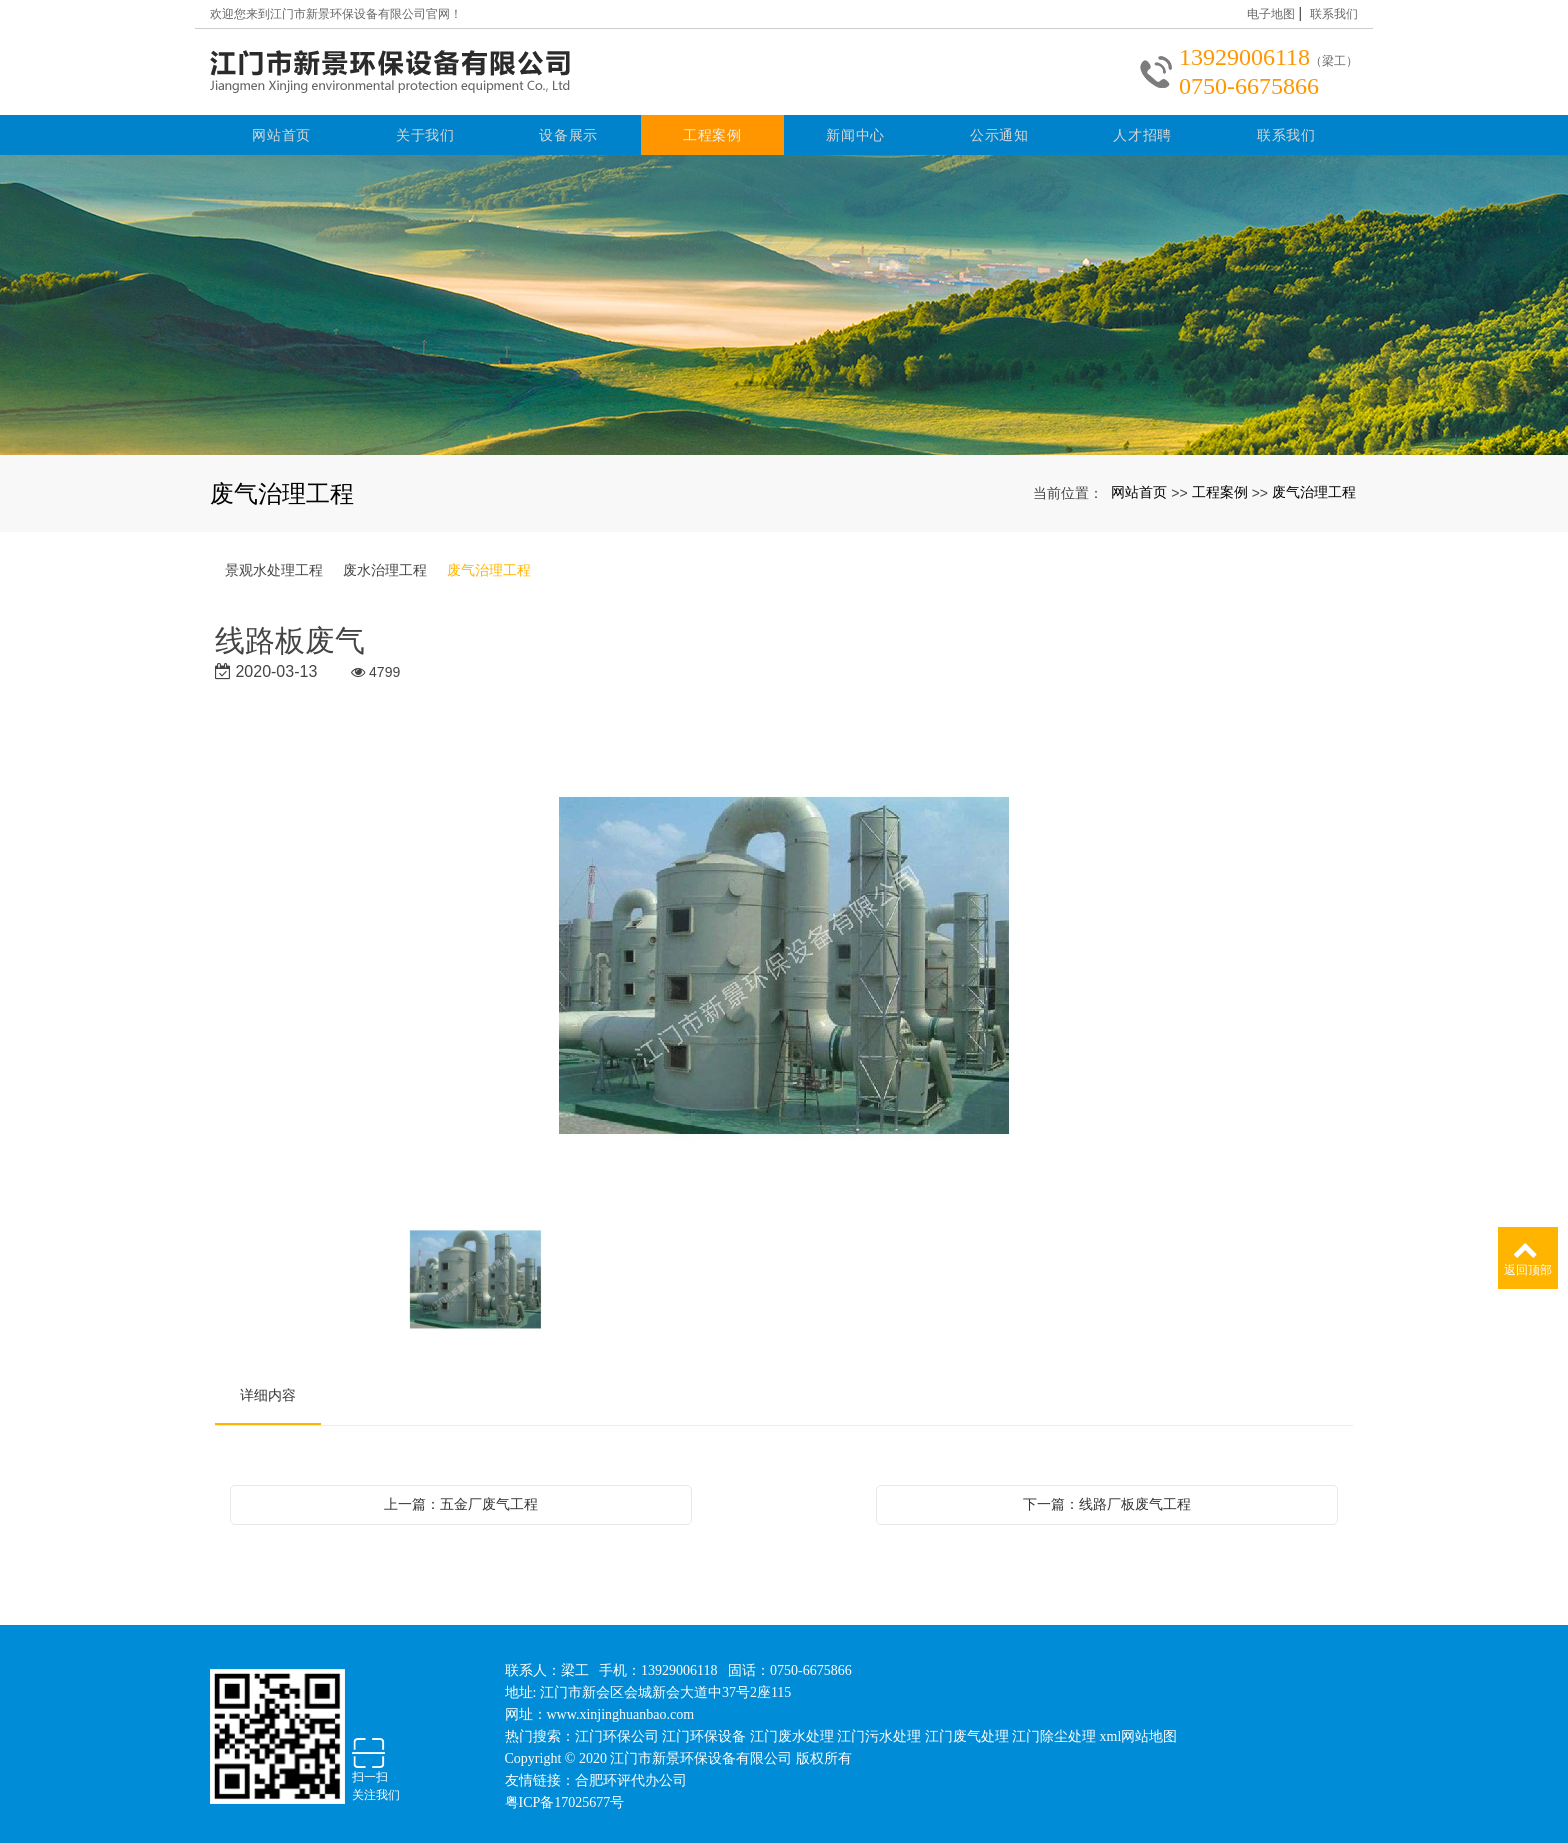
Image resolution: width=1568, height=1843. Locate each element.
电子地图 (1271, 14)
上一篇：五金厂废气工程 (461, 1498)
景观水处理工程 (274, 564)
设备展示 (568, 129)
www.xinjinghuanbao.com (621, 1708)
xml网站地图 (1139, 1730)
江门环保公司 (617, 1730)
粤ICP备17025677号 (565, 1796)
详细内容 (268, 1389)
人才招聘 (1142, 129)
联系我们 (1334, 14)
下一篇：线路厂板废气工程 (1107, 1498)
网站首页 (281, 129)
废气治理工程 (1314, 485)
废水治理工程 (385, 564)
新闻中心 (855, 129)
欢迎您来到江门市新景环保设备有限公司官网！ (336, 14)
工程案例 (712, 129)
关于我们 (425, 129)
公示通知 (999, 129)
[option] (784, 961)
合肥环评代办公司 (631, 1774)
